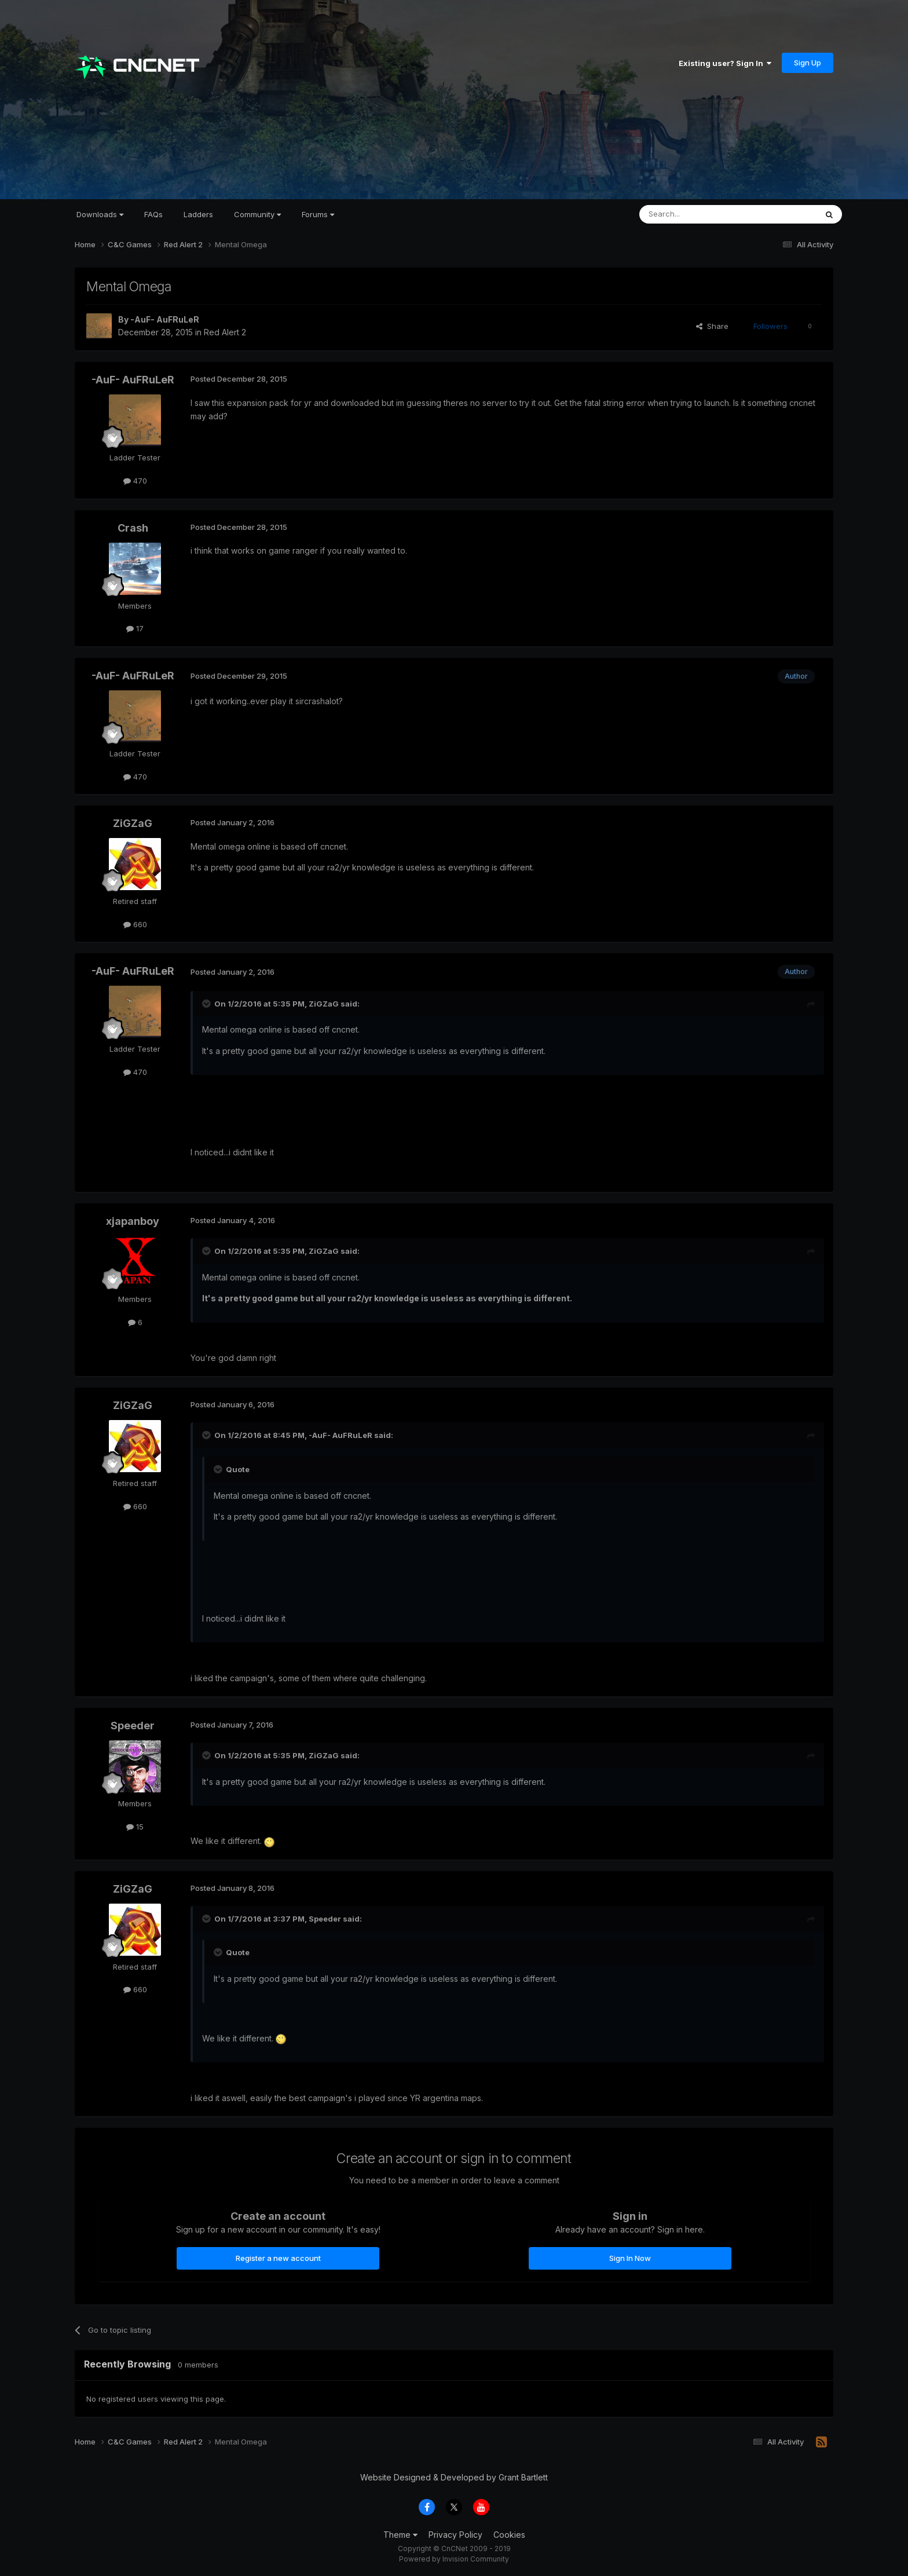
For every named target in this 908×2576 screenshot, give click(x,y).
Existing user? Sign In (725, 63)
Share (712, 326)
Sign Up (807, 62)
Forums (318, 214)
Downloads (99, 214)
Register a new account (278, 2258)
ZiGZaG (132, 823)
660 (135, 924)
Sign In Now (630, 2258)
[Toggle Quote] (207, 1003)
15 (135, 1826)
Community (257, 214)
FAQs (153, 214)
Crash (133, 528)
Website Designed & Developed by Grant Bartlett (454, 2477)
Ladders (198, 214)
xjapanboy (132, 1221)
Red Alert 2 (225, 332)
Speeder (133, 1725)
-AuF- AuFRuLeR (164, 319)
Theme (400, 2535)
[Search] (698, 214)
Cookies (509, 2535)
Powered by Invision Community (454, 2559)
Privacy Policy (455, 2535)
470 (135, 480)
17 (135, 628)
